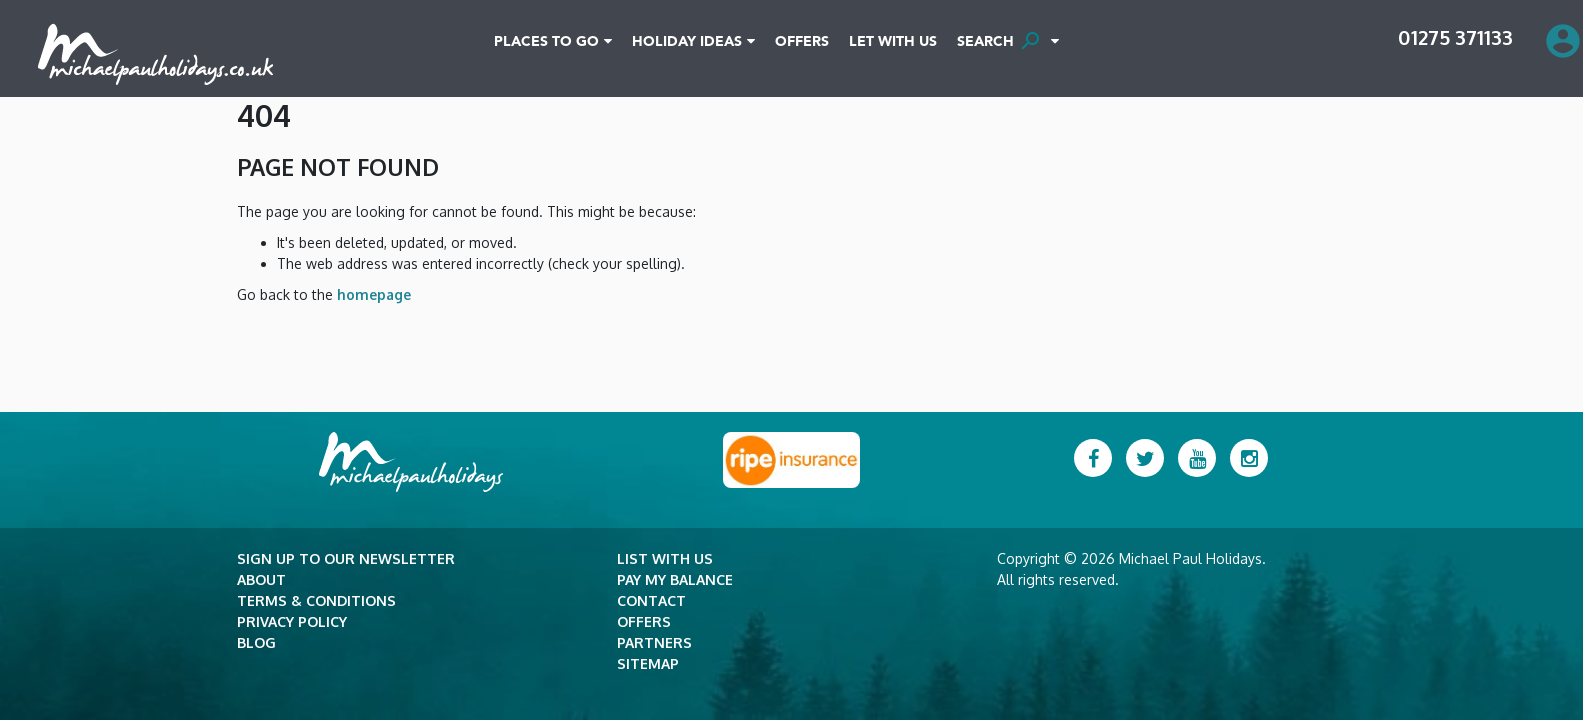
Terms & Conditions (316, 600)
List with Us (665, 558)
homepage (372, 294)
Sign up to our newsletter (346, 558)
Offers (802, 42)
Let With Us (893, 42)
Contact (651, 600)
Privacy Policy (292, 621)
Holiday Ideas (687, 42)
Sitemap (648, 663)
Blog (256, 642)
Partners (654, 642)
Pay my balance (675, 579)
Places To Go (546, 42)
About (261, 579)
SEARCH (1001, 41)
